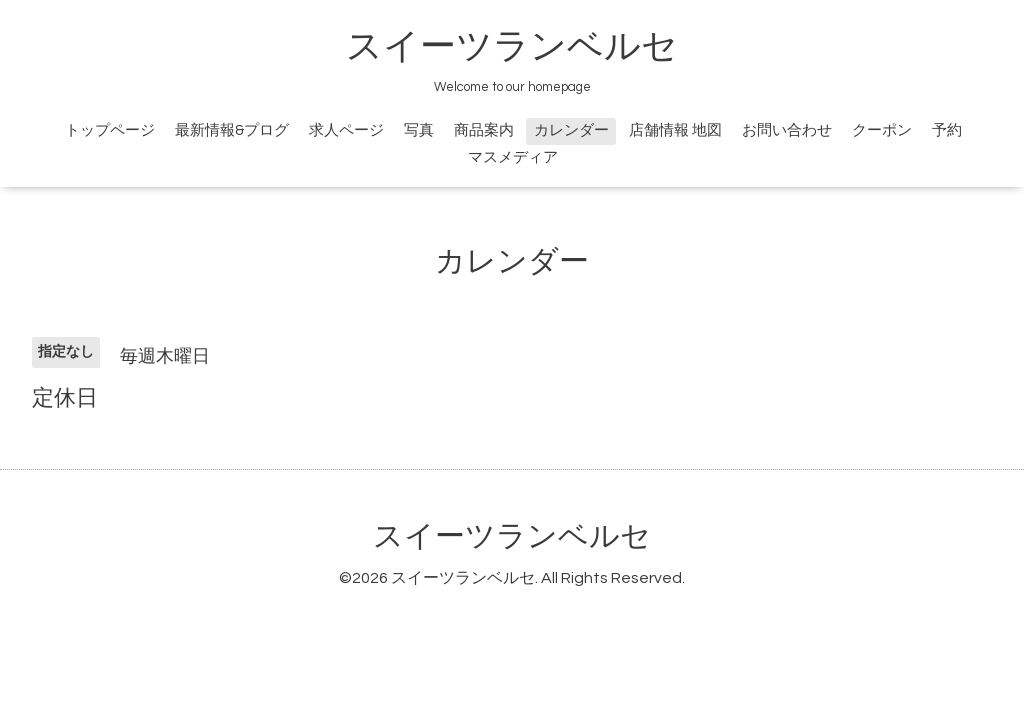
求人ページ (346, 130)
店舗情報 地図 (675, 130)
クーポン (882, 130)
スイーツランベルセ (530, 47)
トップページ (110, 130)
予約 (947, 130)
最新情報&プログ (232, 130)
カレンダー (571, 130)
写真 (419, 130)
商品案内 (484, 130)
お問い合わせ (787, 130)
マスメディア (513, 157)
